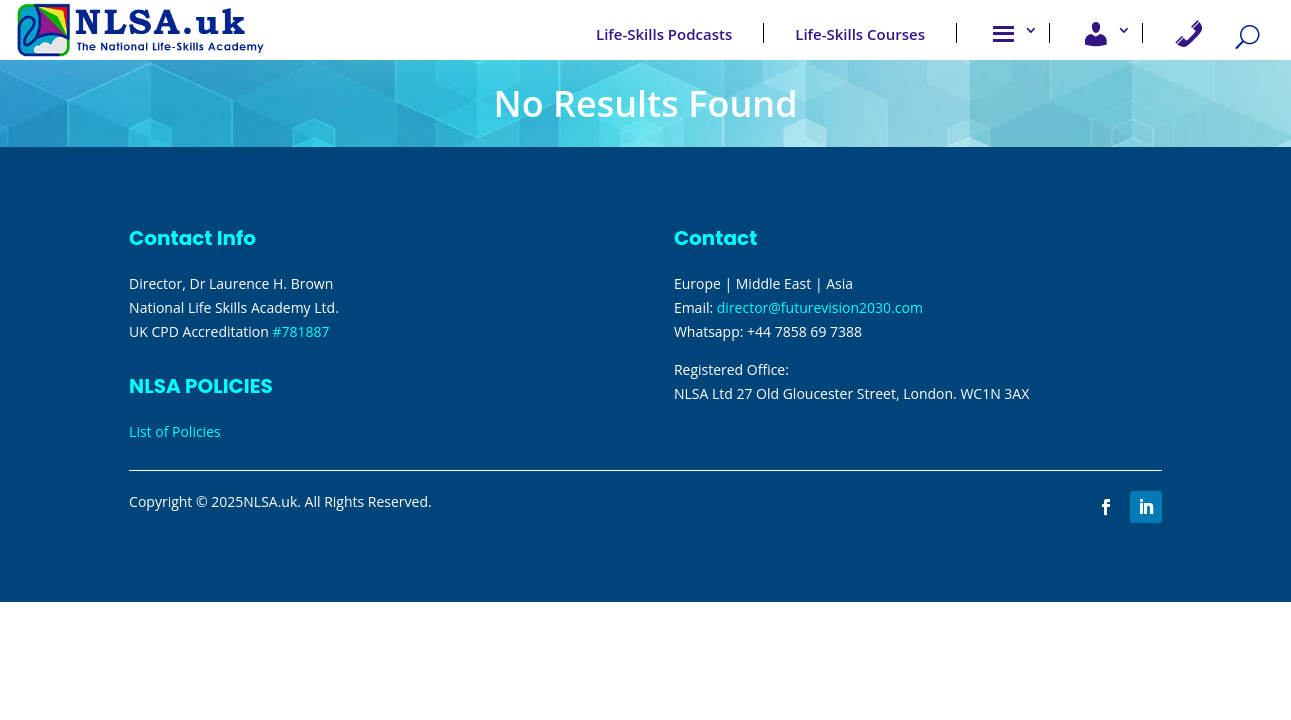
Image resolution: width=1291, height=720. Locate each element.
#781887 (300, 331)
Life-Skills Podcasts (664, 33)
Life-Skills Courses (860, 33)
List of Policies (175, 431)
